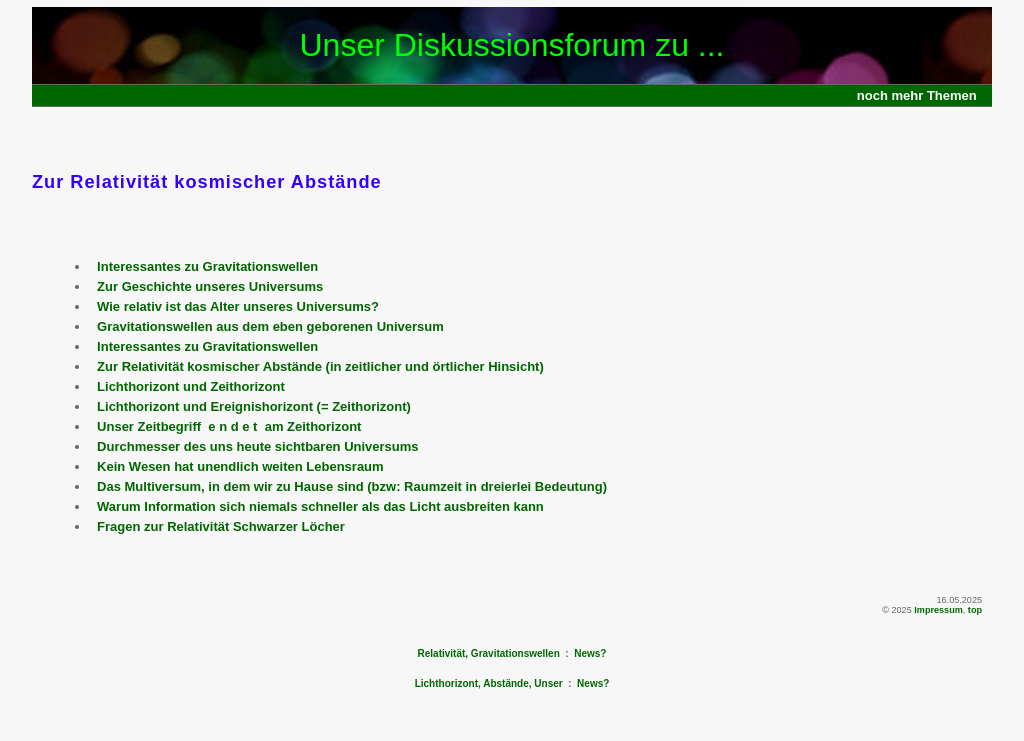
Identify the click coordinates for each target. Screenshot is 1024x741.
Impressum (938, 610)
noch (872, 95)
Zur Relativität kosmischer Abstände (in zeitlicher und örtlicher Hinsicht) (320, 366)
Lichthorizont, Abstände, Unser (489, 683)
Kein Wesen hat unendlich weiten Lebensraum (240, 466)
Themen (952, 95)
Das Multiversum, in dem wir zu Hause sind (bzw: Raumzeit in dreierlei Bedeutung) (352, 486)
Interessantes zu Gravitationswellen (207, 266)
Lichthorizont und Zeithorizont (191, 386)
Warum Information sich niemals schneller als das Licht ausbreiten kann (320, 506)
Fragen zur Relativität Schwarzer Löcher (221, 526)
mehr (908, 95)
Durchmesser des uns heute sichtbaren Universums (258, 446)
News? (590, 653)
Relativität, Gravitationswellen (489, 653)
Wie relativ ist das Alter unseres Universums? (238, 306)
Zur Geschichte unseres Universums (210, 286)
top (975, 610)
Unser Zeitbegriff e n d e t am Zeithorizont (229, 426)
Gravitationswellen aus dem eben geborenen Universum (270, 326)
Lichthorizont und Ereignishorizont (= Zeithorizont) (254, 406)
